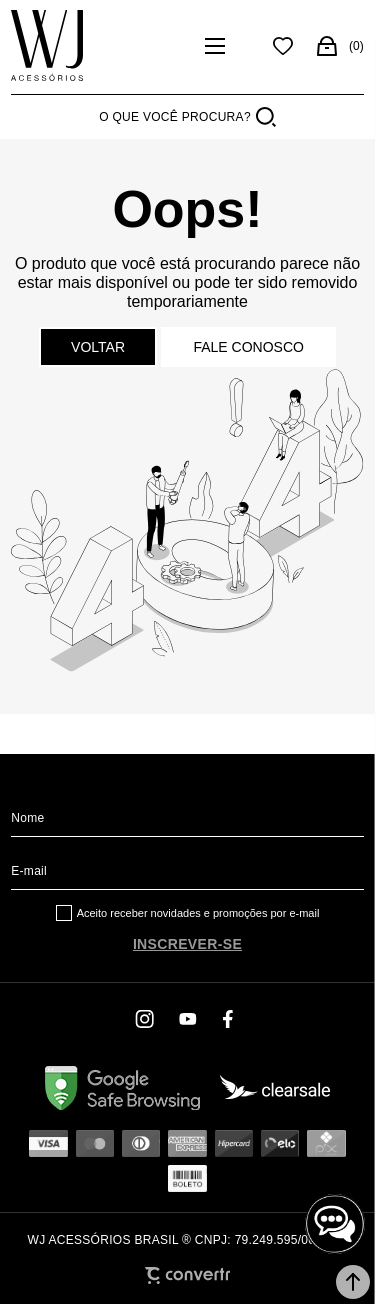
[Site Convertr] (187, 1275)
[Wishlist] (283, 46)
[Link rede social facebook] (230, 1019)
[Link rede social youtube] (188, 1019)
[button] (353, 1282)
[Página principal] (102, 46)
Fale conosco (248, 347)
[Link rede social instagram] (146, 1019)
